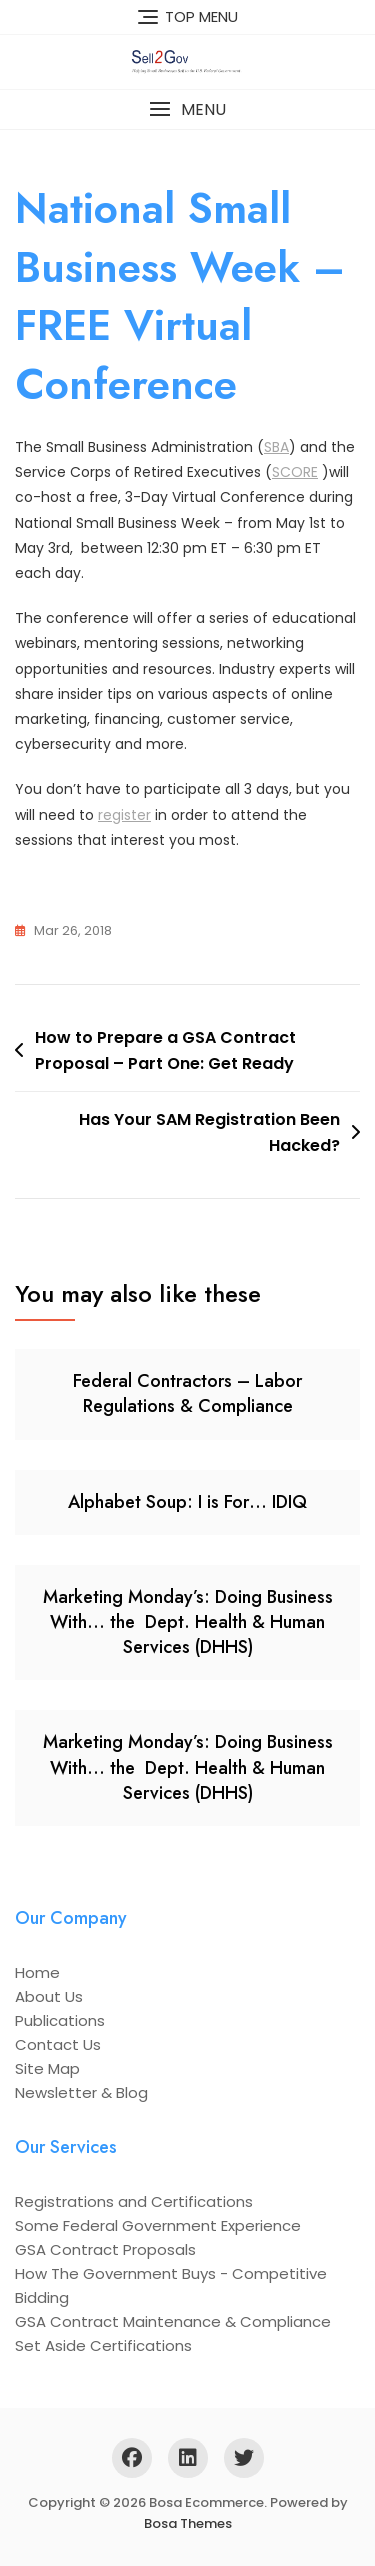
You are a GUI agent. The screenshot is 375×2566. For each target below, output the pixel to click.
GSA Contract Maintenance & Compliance (173, 2321)
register (124, 815)
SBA (276, 447)
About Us (49, 1996)
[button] (187, 109)
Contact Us (58, 2044)
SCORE (295, 472)
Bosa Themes (188, 2523)
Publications (60, 2020)
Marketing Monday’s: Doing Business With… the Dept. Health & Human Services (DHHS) (188, 1622)
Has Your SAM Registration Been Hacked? (209, 1132)
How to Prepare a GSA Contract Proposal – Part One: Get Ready (165, 1050)
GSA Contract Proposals (105, 2249)
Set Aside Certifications (103, 2345)
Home (37, 1972)
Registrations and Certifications (134, 2201)
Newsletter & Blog (81, 2092)
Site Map (47, 2068)
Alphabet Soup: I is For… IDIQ (187, 1502)
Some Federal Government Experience (158, 2225)
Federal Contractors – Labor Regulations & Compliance (187, 1393)
